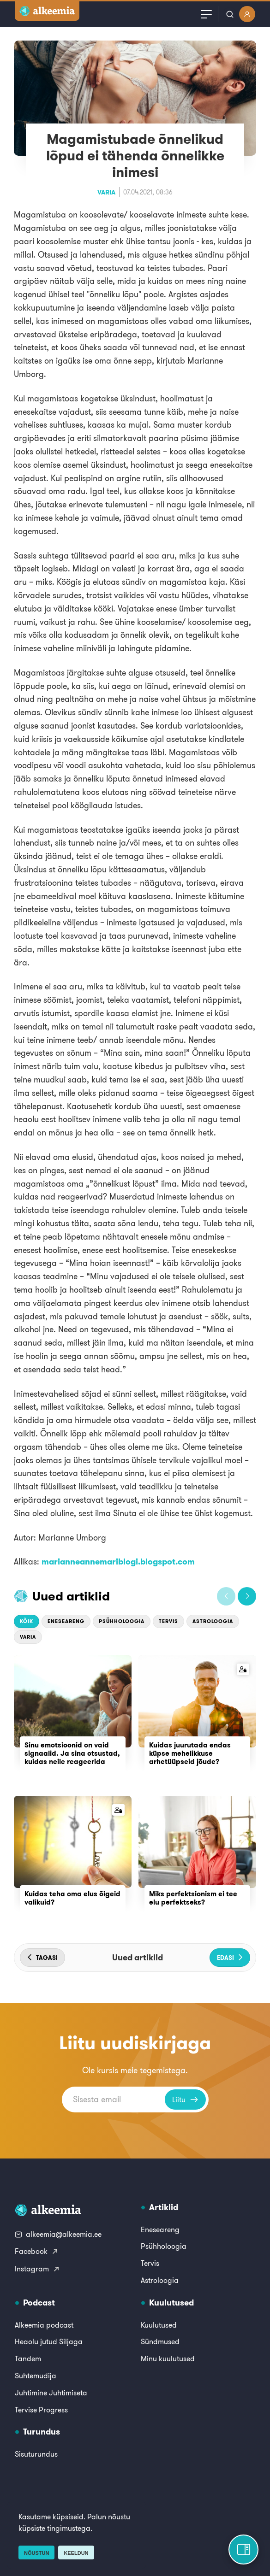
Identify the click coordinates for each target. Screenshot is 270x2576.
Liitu (185, 2099)
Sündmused (160, 2341)
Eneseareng (66, 1621)
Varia (106, 192)
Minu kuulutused (168, 2358)
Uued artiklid (71, 1596)
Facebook (37, 2251)
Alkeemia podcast (44, 2324)
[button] (226, 1596)
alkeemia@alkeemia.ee (58, 2234)
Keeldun (76, 2553)
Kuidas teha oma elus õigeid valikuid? (72, 1897)
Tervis (168, 1621)
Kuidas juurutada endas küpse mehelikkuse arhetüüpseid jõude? (190, 1753)
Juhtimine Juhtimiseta (51, 2392)
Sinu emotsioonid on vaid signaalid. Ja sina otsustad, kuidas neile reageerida (72, 1753)
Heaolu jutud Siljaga (49, 2341)
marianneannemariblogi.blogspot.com (118, 1561)
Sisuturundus (36, 2453)
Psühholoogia (121, 1621)
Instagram (37, 2268)
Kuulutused (159, 2324)
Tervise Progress (41, 2409)
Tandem (28, 2358)
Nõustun (36, 2553)
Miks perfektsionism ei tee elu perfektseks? (193, 1897)
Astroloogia (212, 1621)
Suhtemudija (35, 2375)
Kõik (26, 1621)
